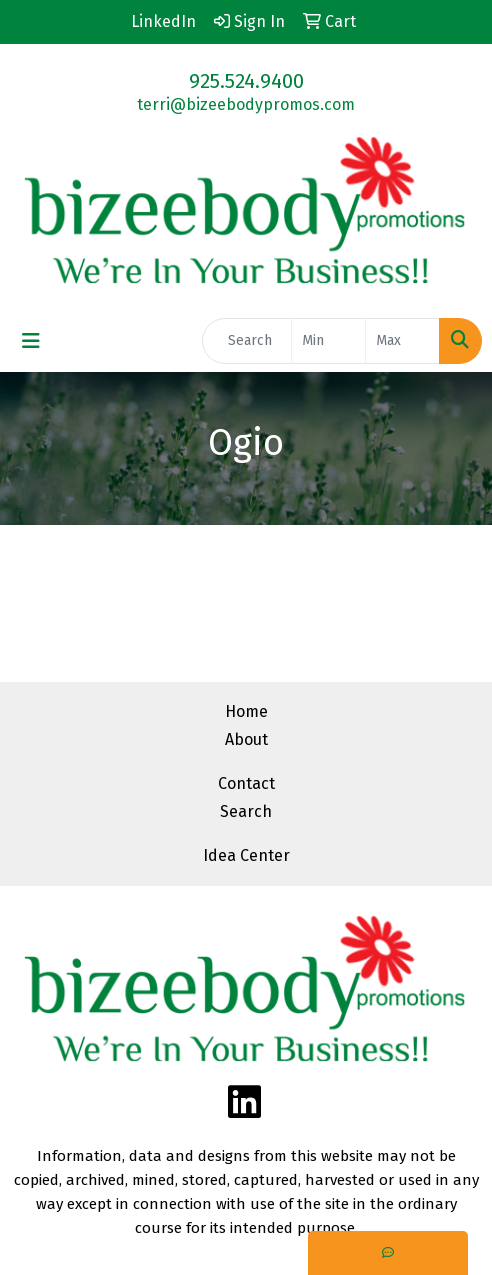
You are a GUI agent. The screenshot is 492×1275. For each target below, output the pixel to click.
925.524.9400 (246, 81)
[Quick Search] (247, 341)
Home (246, 711)
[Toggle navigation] (31, 341)
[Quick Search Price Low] (328, 341)
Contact (246, 783)
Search (246, 811)
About (246, 739)
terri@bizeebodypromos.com (246, 104)
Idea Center (246, 855)
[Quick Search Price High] (402, 341)
